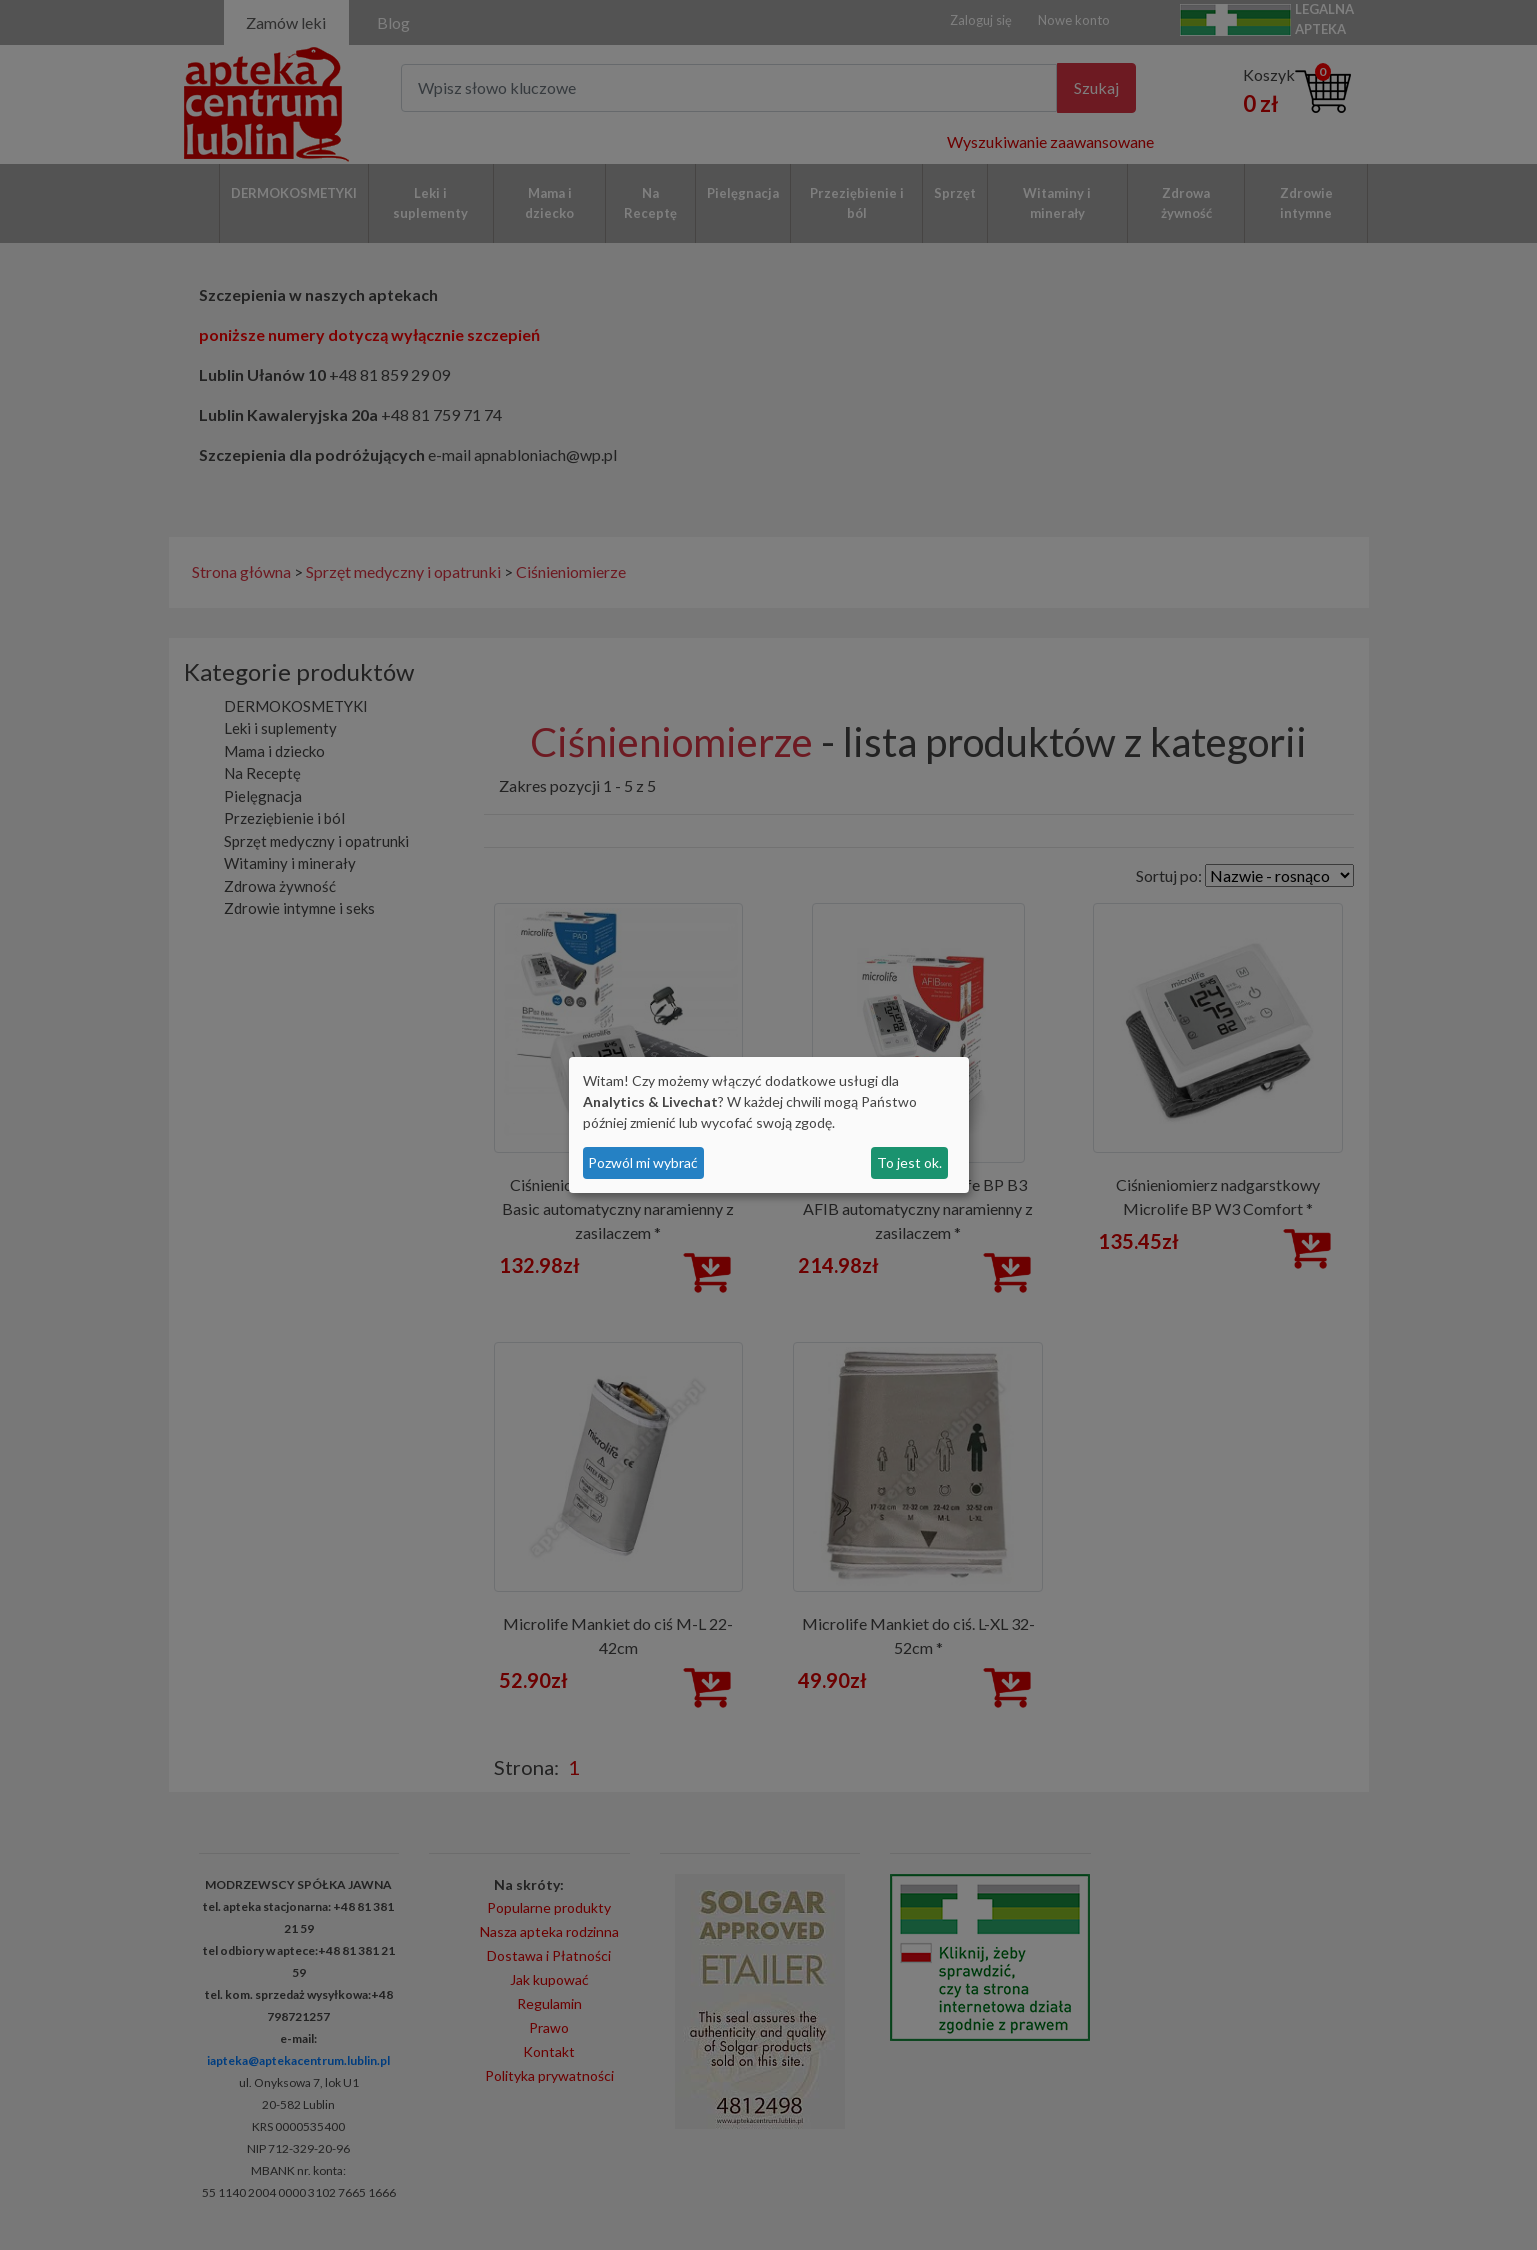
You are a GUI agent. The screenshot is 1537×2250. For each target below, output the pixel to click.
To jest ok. (909, 1162)
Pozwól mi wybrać (643, 1162)
